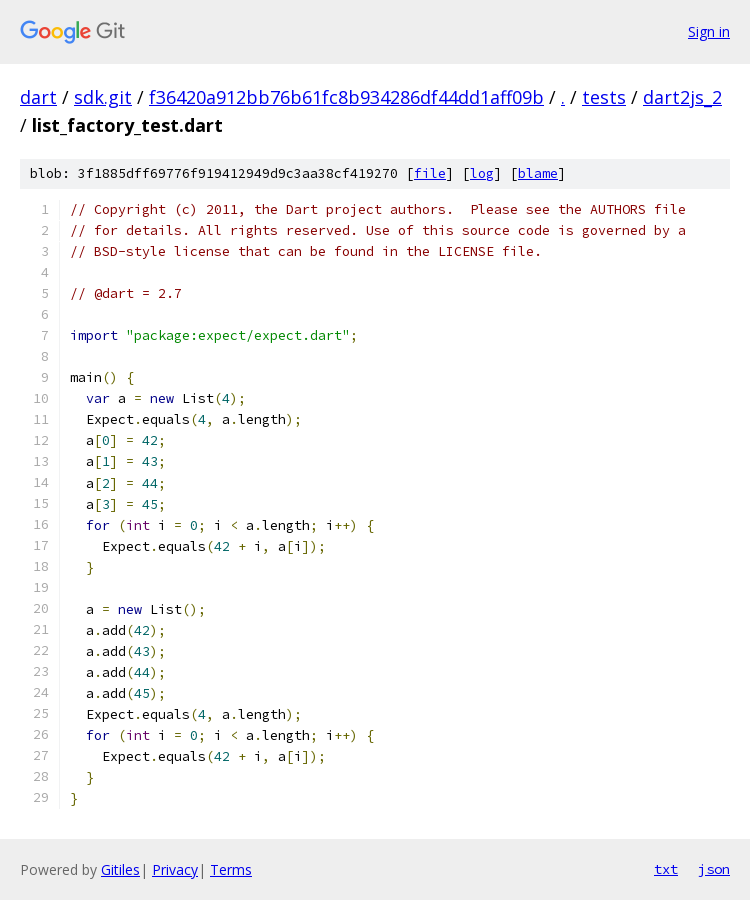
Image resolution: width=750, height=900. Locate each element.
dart (38, 97)
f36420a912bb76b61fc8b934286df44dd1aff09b (346, 97)
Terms (231, 869)
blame (538, 173)
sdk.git (103, 97)
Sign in (709, 31)
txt (666, 869)
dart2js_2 (682, 97)
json (714, 869)
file (430, 173)
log (482, 173)
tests (604, 97)
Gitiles (120, 869)
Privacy (175, 869)
